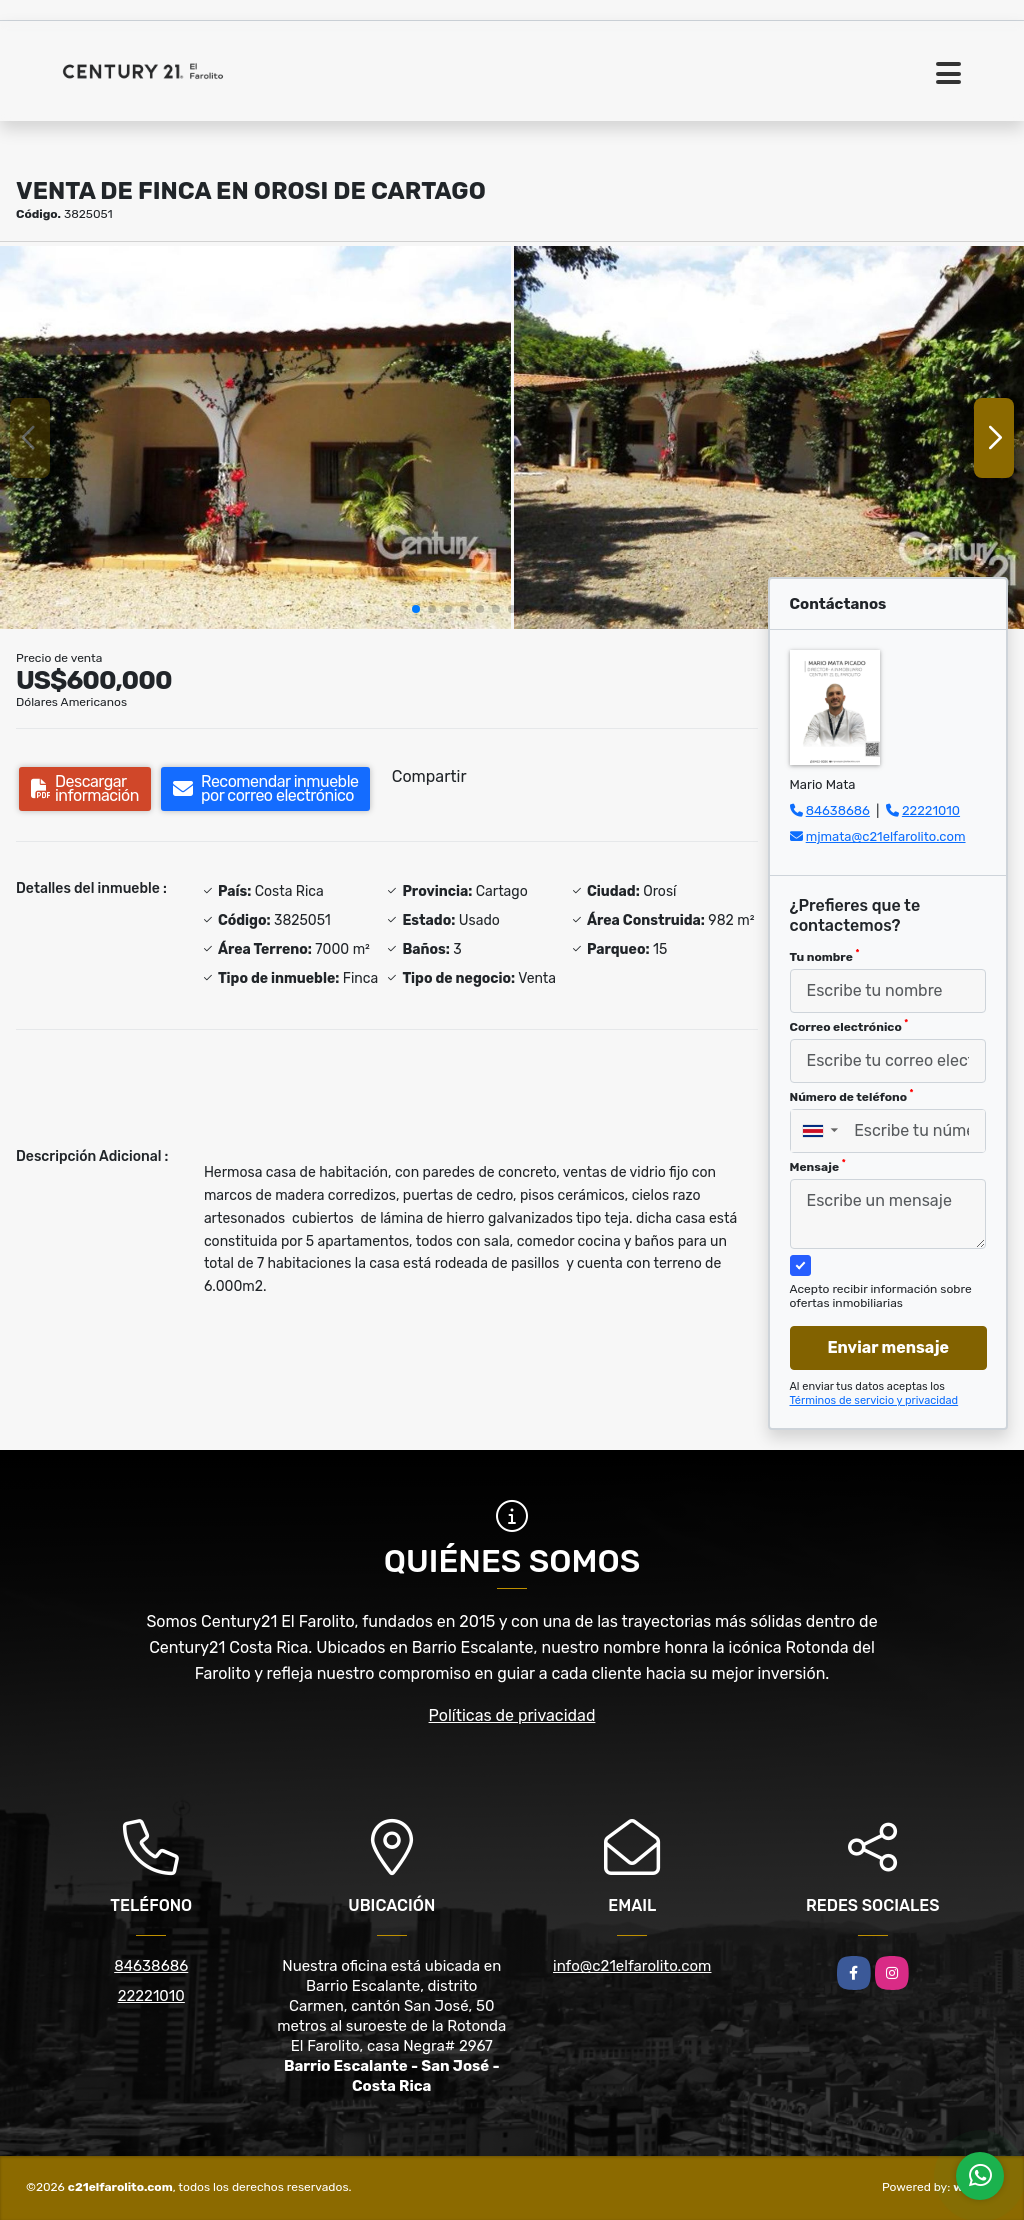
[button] (416, 609)
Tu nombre (825, 956)
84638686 (838, 810)
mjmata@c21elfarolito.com (886, 836)
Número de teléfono (852, 1096)
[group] (255, 437)
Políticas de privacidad (512, 1715)
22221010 (931, 810)
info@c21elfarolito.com (632, 1966)
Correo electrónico (849, 1026)
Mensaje (818, 1166)
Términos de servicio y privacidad (874, 1400)
